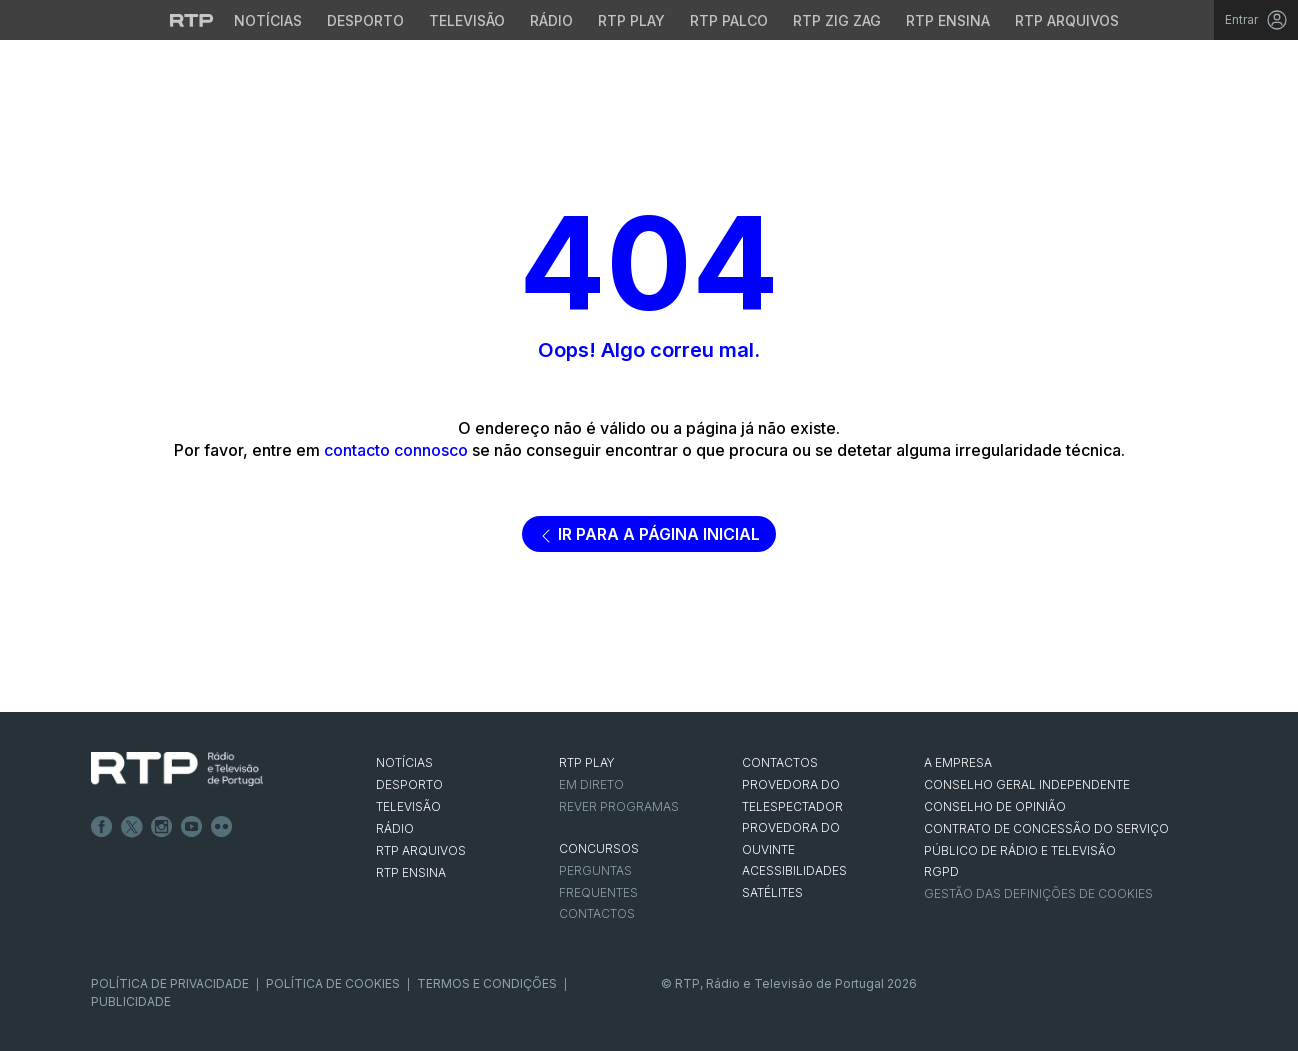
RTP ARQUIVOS (421, 850)
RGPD (941, 871)
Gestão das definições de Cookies (1038, 893)
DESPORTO (409, 784)
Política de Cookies (333, 983)
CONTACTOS (780, 762)
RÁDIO (395, 828)
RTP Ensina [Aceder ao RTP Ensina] (948, 20)
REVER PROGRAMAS (619, 806)
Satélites (772, 892)
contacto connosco (396, 450)
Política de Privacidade (170, 983)
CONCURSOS (599, 848)
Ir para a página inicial (649, 534)
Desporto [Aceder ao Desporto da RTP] (365, 20)
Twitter (132, 827)
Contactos (597, 913)
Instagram (162, 827)
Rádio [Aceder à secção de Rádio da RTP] (551, 20)
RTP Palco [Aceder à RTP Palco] (729, 20)
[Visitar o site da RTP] (192, 20)
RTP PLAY (587, 762)
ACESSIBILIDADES (794, 870)
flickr (222, 827)
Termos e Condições (487, 983)
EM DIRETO (591, 784)
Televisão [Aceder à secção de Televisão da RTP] (467, 20)
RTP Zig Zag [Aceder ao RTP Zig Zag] (837, 20)
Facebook (102, 827)
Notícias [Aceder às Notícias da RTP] (268, 20)
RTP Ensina (411, 872)
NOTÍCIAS (404, 762)
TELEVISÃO (408, 806)
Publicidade (131, 1001)
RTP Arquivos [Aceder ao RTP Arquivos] (1067, 20)
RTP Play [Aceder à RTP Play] (631, 20)
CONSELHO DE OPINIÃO (995, 806)
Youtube (192, 827)
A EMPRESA (958, 762)
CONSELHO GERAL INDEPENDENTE (1027, 784)
